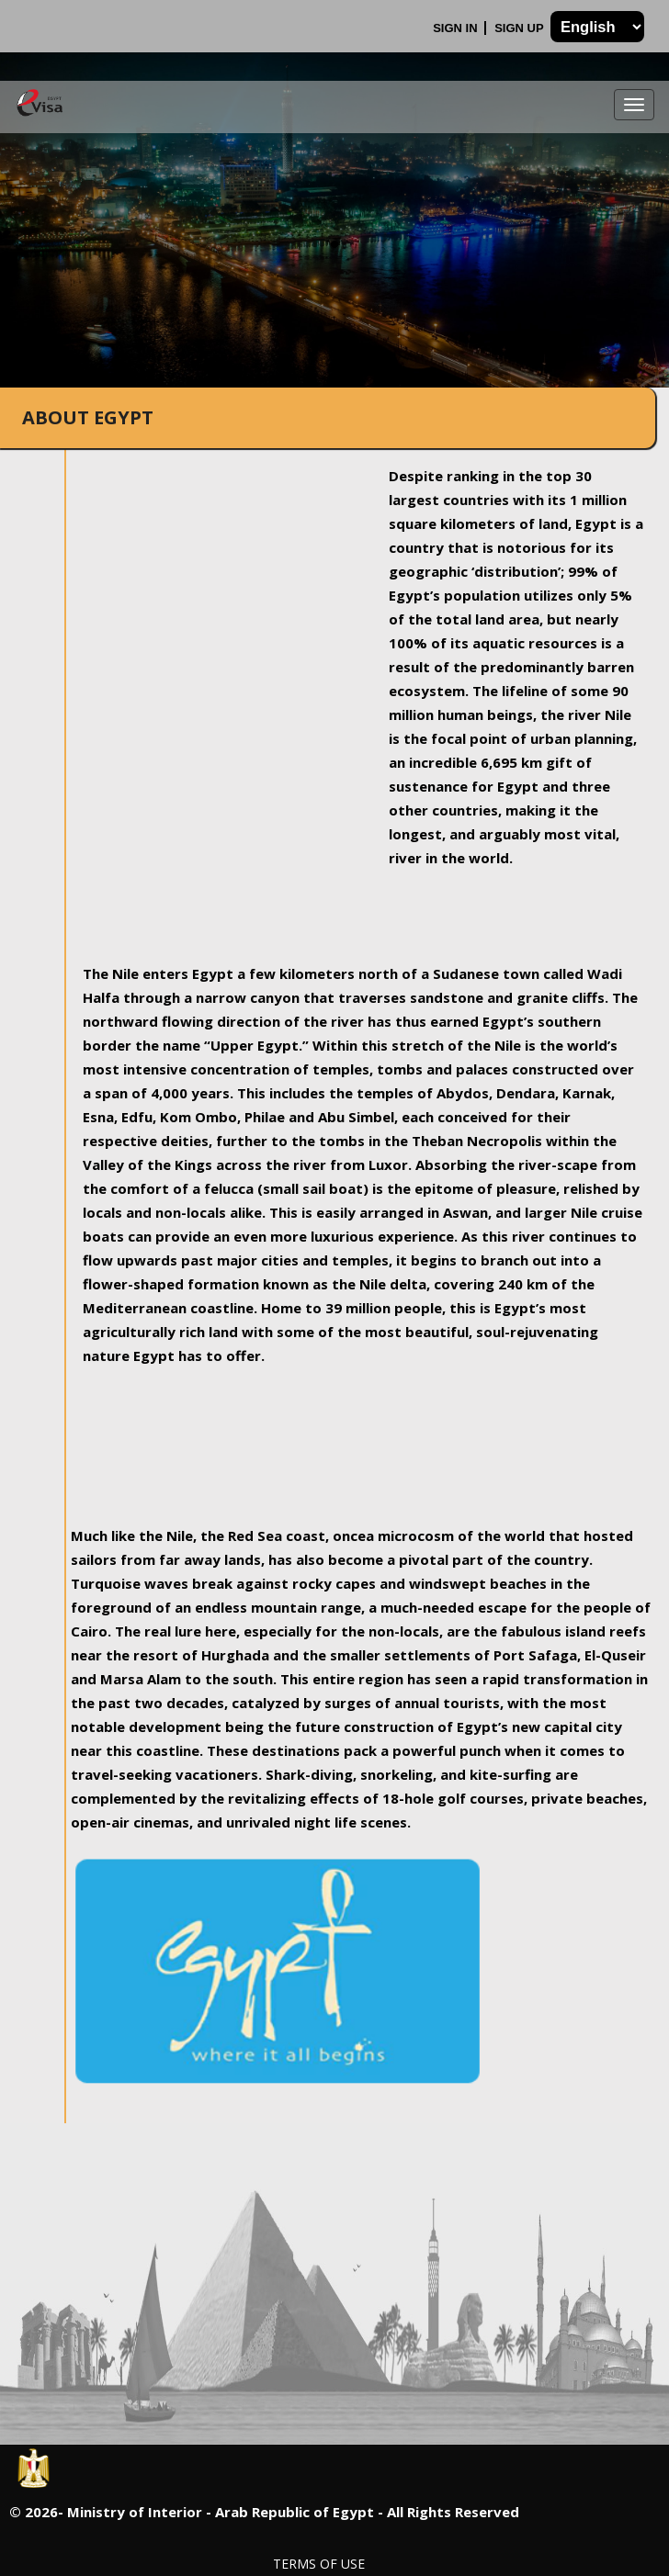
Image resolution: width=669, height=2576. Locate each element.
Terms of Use (319, 2563)
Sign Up (520, 28)
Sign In (457, 28)
